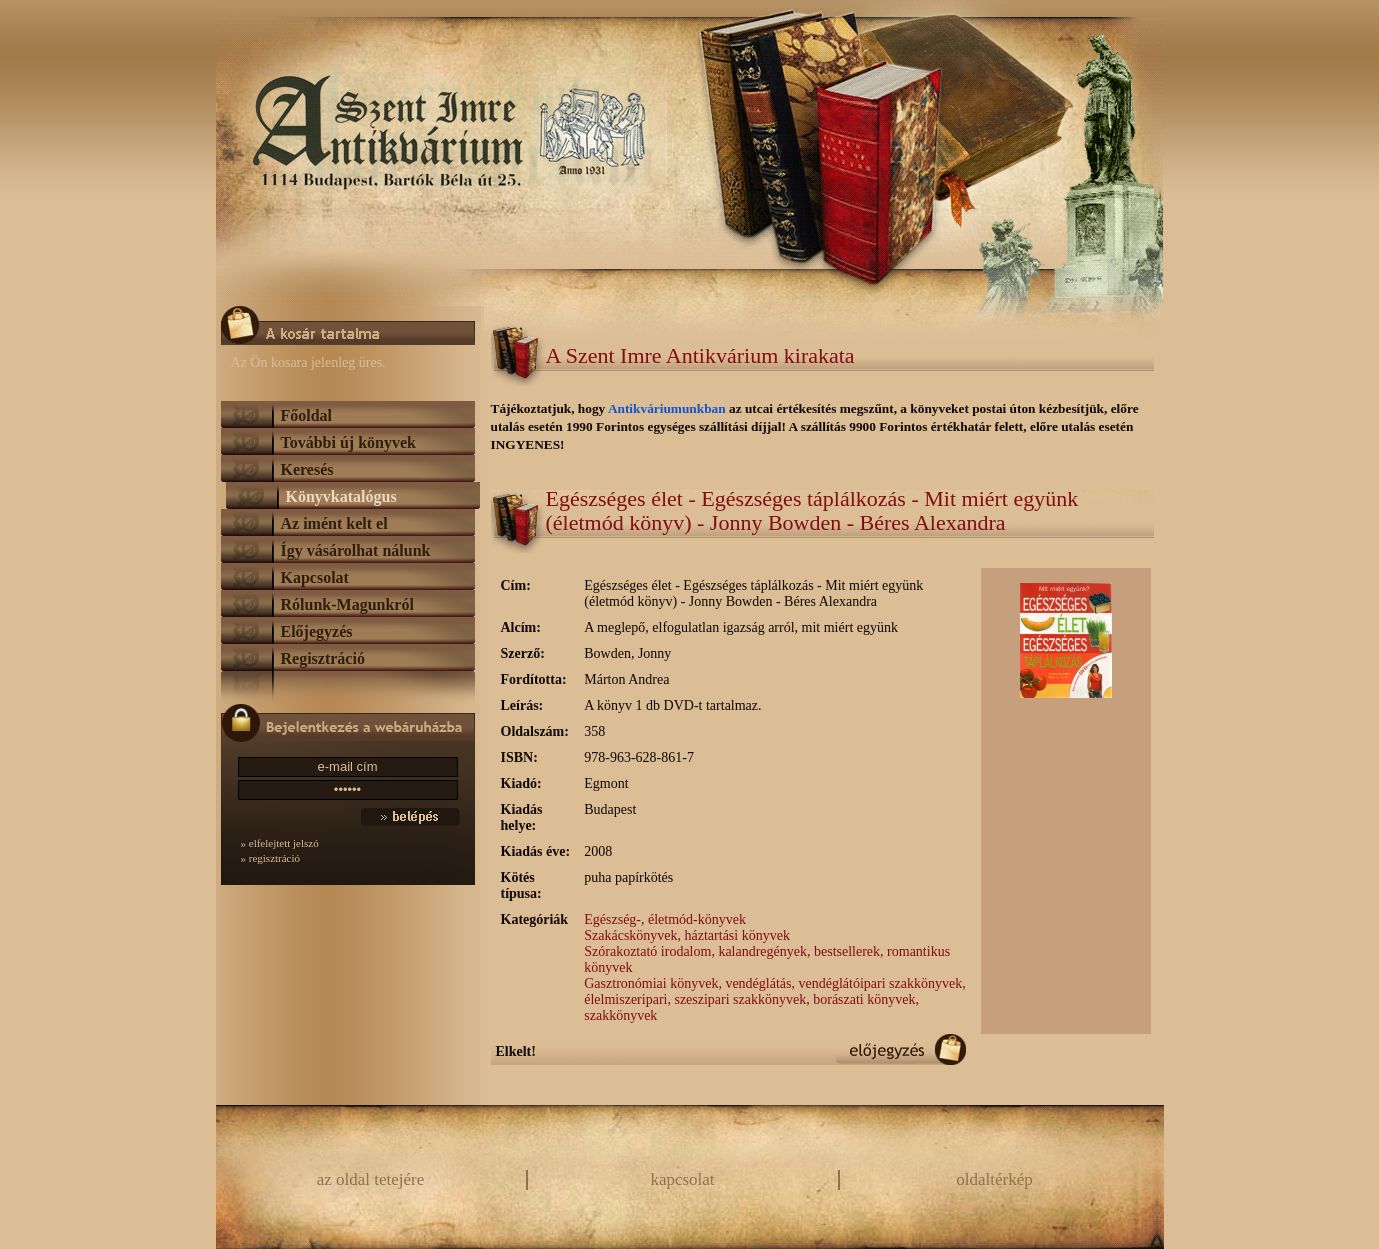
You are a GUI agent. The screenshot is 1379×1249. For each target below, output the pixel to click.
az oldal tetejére (371, 1179)
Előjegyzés (317, 631)
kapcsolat (682, 1179)
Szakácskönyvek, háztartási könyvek (687, 935)
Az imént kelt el (334, 523)
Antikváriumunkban (668, 408)
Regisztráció (323, 658)
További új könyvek (348, 442)
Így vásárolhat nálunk (356, 550)
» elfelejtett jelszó (280, 843)
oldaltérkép (994, 1179)
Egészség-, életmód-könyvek (665, 919)
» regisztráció (271, 858)
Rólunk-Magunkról (347, 604)
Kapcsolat (315, 577)
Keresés (307, 469)
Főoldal (307, 415)
